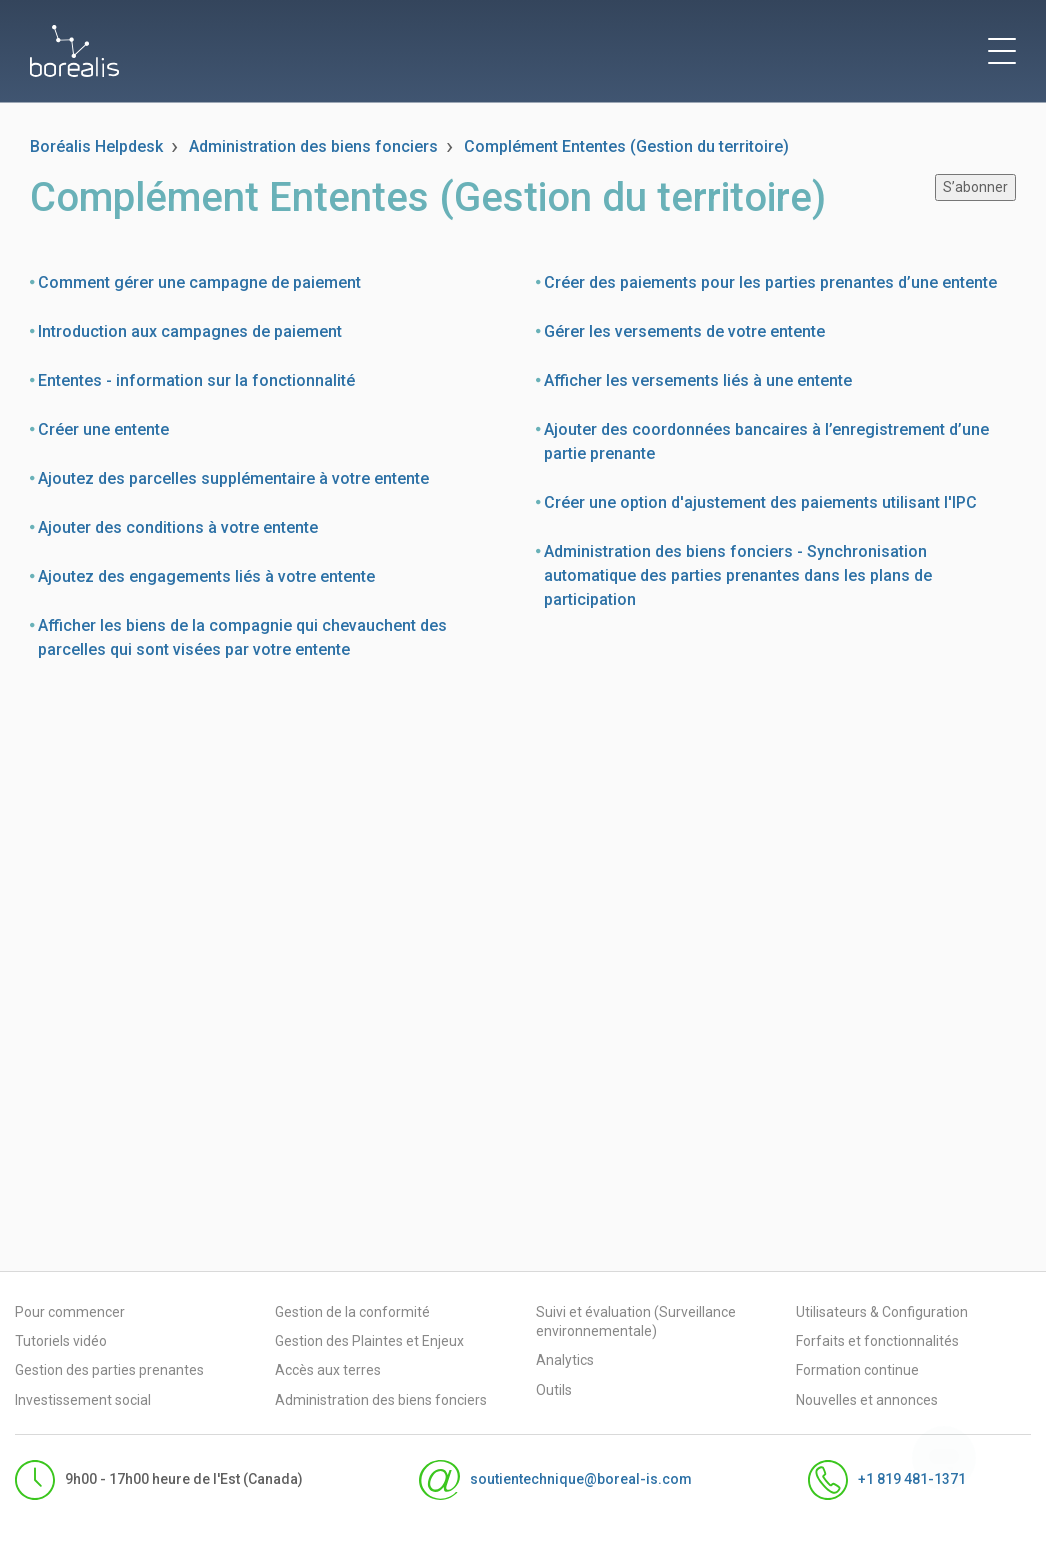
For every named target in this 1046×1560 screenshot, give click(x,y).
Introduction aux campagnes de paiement (190, 331)
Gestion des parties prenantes (109, 1370)
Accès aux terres (328, 1370)
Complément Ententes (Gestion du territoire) (626, 146)
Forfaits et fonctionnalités (877, 1341)
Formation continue (857, 1370)
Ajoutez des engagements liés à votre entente (206, 576)
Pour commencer (70, 1312)
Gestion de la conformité (352, 1312)
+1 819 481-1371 (887, 1480)
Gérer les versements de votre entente (684, 331)
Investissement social (83, 1400)
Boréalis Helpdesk (96, 146)
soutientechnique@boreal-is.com (555, 1480)
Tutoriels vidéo (61, 1341)
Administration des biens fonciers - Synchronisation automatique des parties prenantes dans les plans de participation (738, 575)
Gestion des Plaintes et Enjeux (369, 1341)
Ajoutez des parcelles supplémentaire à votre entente (233, 478)
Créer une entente (103, 429)
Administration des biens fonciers (313, 146)
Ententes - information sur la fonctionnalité (196, 380)
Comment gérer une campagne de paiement (199, 282)
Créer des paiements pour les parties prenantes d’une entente (770, 282)
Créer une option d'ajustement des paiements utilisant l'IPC (760, 502)
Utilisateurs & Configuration (882, 1312)
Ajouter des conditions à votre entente (178, 527)
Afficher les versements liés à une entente (698, 380)
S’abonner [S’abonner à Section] (975, 187)
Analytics (565, 1360)
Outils (554, 1390)
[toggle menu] (1002, 51)
